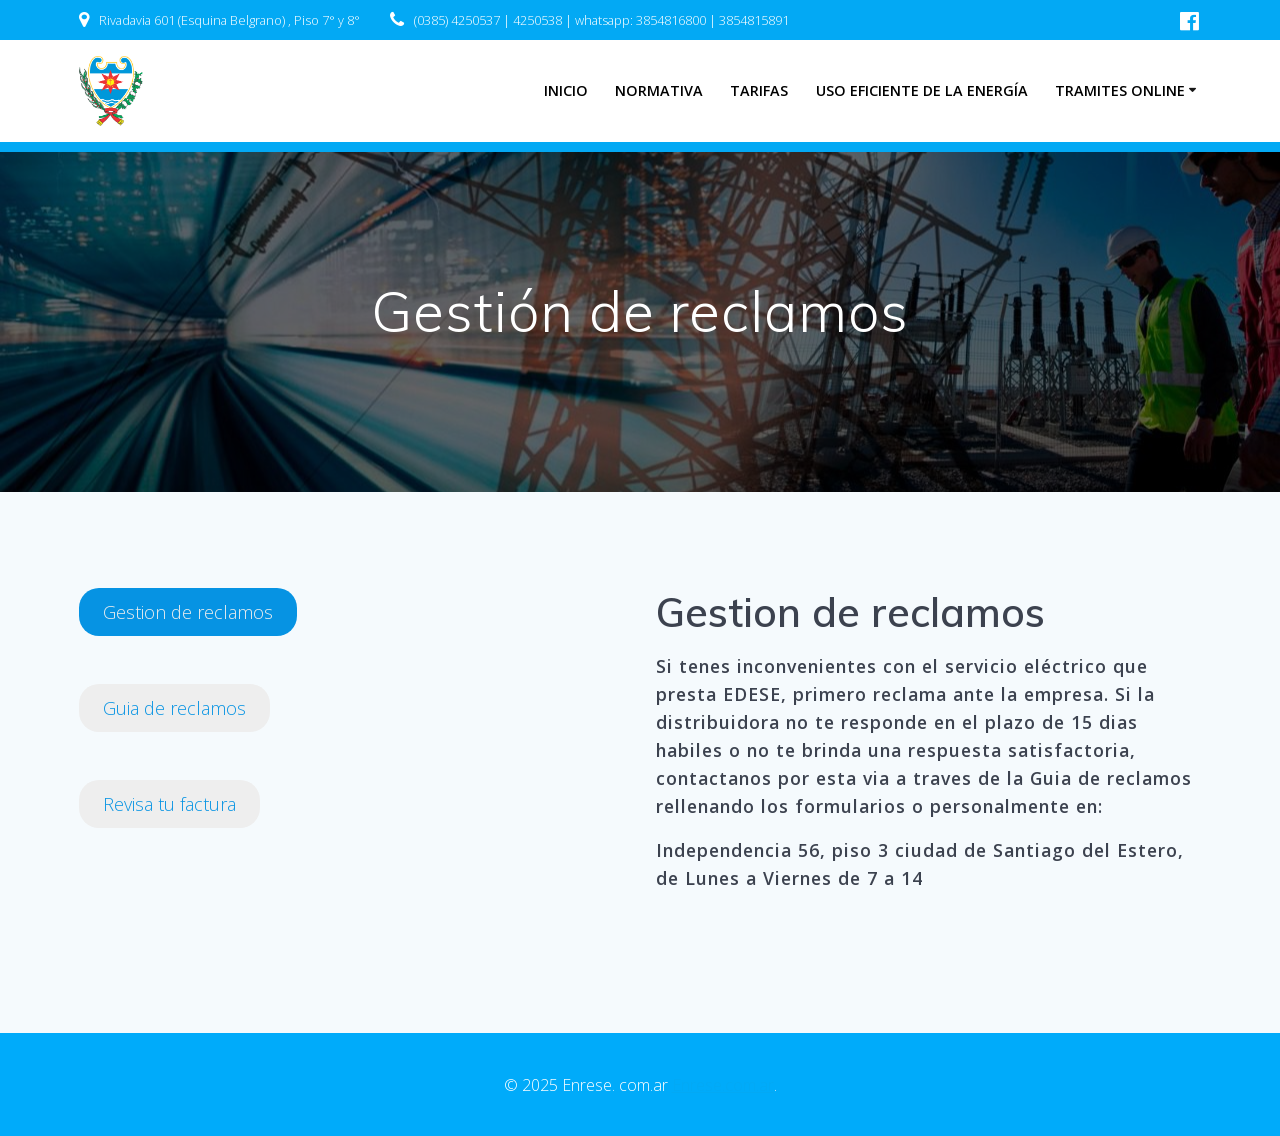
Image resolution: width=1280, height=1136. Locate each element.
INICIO (566, 90)
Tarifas (759, 90)
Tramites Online (1120, 90)
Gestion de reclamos (188, 612)
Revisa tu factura (169, 804)
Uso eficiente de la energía (922, 90)
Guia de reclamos (174, 708)
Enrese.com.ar (723, 1085)
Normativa (659, 90)
